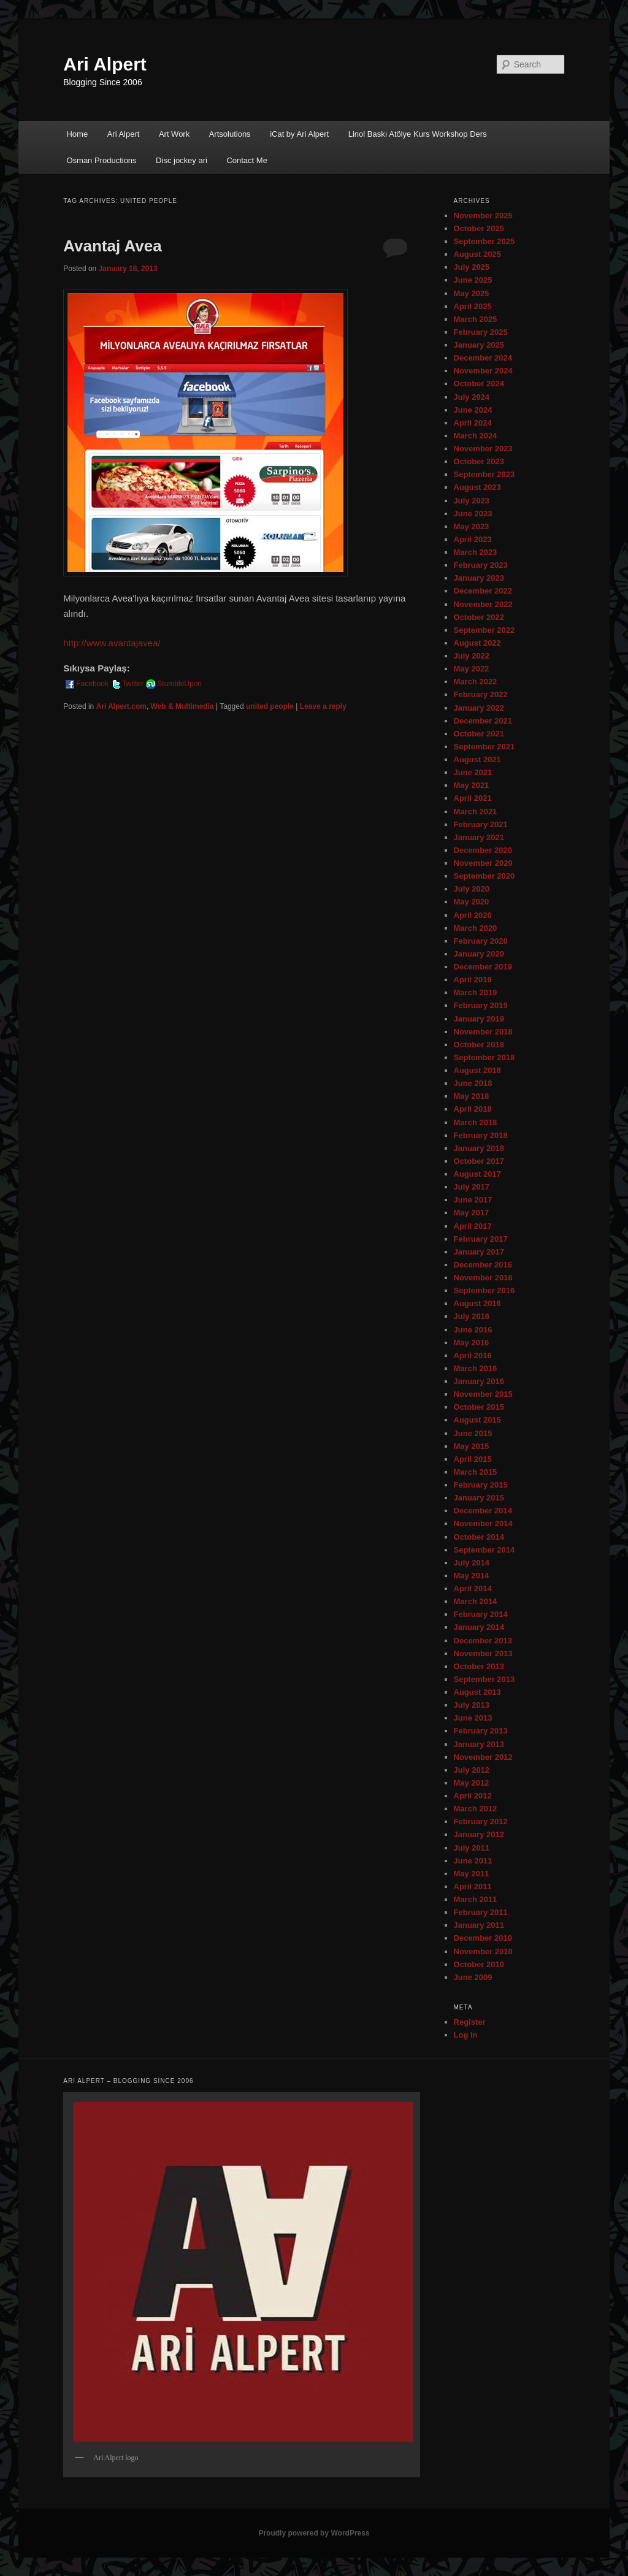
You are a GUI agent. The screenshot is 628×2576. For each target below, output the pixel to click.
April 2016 (473, 1355)
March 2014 (475, 1601)
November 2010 (483, 1951)
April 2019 (473, 979)
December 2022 (483, 590)
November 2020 (483, 863)
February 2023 (481, 565)
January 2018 (479, 1148)
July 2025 (472, 267)
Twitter (127, 683)
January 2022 (479, 708)
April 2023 (473, 539)
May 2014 (471, 1575)
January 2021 (479, 837)
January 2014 (479, 1627)
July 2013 (472, 1705)
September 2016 (484, 1290)
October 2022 (479, 617)
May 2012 (471, 1782)
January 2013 (479, 1744)
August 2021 (477, 759)
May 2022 (471, 668)
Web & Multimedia (182, 706)
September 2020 (484, 876)
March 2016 (475, 1368)
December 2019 (483, 966)
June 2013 (473, 1717)
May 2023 (471, 526)
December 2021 (483, 720)
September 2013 (484, 1679)
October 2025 (479, 228)
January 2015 (479, 1497)
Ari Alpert (105, 64)
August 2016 (477, 1303)
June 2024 (473, 410)
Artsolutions (230, 134)
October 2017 (479, 1161)
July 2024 (472, 397)
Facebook (86, 683)
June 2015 (473, 1433)
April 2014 (473, 1588)
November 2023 (483, 448)
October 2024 (479, 383)
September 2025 (484, 241)
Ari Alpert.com (121, 706)
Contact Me (246, 160)
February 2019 (481, 1005)
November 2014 (483, 1523)
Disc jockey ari (181, 160)
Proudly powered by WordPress (313, 2533)
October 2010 (479, 1964)
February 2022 (481, 694)
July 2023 (472, 500)
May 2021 (471, 785)
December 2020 (483, 850)
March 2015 (475, 1472)
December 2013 (483, 1640)
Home (77, 134)
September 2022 (484, 630)
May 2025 (471, 293)
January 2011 (479, 1925)
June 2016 (473, 1329)
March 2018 (475, 1122)
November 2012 (483, 1757)
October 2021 (479, 733)
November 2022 (483, 604)
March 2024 (475, 435)
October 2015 (479, 1407)
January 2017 (479, 1251)
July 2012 (472, 1770)
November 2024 (483, 370)
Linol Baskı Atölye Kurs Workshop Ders (417, 134)
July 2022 (472, 655)
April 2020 (473, 915)
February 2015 (481, 1484)
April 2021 (473, 798)
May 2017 (471, 1212)
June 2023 (473, 513)
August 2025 (477, 254)
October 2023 (479, 461)
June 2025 (473, 280)
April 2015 (473, 1459)
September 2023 (484, 474)
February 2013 (481, 1730)
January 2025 (479, 345)
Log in (466, 2034)
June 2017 (473, 1199)
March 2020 (475, 928)
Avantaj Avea (112, 246)
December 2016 (483, 1264)
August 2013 (477, 1692)
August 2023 (477, 487)
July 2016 (472, 1316)
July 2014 (472, 1562)
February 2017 (481, 1239)
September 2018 (484, 1057)
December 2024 (483, 357)
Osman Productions (101, 160)
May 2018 (471, 1096)
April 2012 (473, 1795)
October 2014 (479, 1537)
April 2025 (473, 306)
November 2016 (483, 1277)
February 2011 (481, 1912)
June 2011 (473, 1860)
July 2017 (472, 1186)
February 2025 (481, 332)
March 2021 (475, 811)
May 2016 (471, 1342)
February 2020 (481, 941)
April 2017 (473, 1226)
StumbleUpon (173, 683)
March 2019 (475, 992)
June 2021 (473, 772)
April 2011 (473, 1886)
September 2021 (484, 746)
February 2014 (481, 1614)
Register (470, 2022)
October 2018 (479, 1044)
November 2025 (483, 215)
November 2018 (483, 1031)
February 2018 (481, 1135)
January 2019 (479, 1018)
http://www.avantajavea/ (111, 643)
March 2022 (475, 681)
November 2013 (483, 1653)
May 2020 (471, 901)
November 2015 (483, 1394)
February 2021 (481, 824)
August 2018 (477, 1070)
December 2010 (483, 1938)
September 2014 (484, 1549)
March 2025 (475, 319)
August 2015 (477, 1419)
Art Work (174, 134)
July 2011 (472, 1847)
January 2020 (479, 953)
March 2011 (475, 1899)
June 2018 (473, 1083)
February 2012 (481, 1821)
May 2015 (471, 1446)
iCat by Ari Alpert (299, 134)
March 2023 (475, 552)
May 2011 (471, 1873)
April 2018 (473, 1109)
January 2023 (479, 578)
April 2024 (473, 422)
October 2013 (479, 1666)
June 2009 (473, 1977)
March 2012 (475, 1808)
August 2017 (477, 1174)
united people (270, 706)
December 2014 (483, 1510)
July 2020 (472, 888)
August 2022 (477, 643)
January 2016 (479, 1381)
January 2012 (479, 1834)
